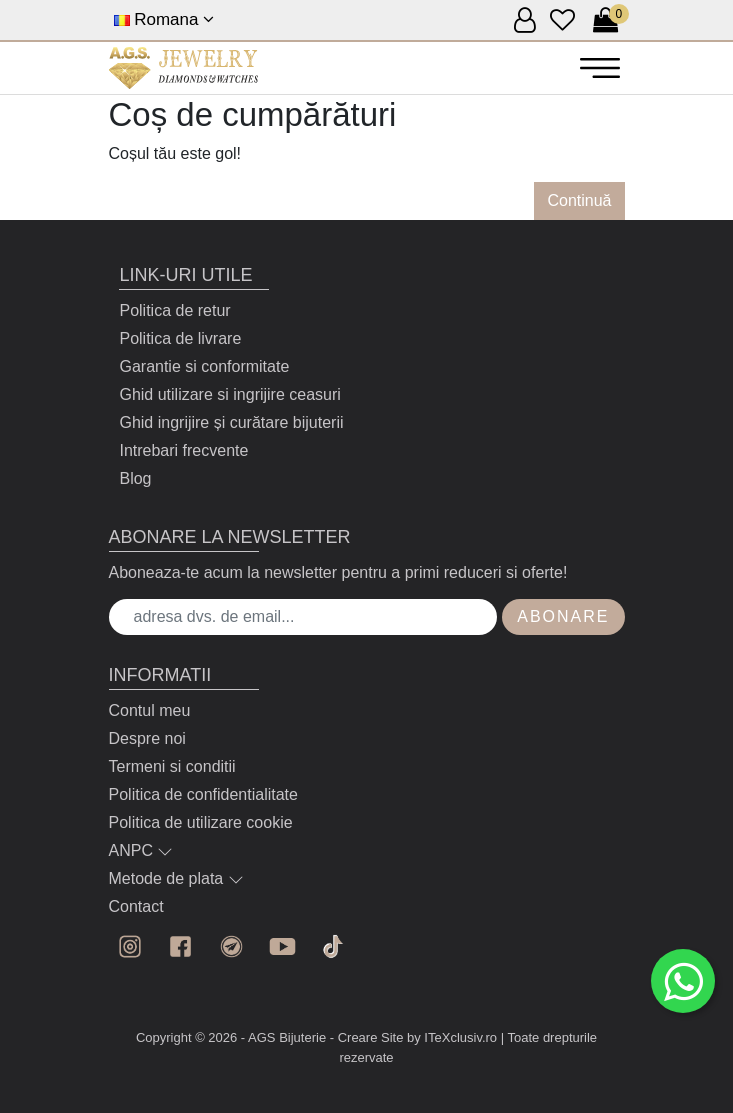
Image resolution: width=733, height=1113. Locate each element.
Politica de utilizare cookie (201, 822)
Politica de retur (174, 310)
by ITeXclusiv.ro (452, 1037)
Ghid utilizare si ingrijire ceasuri (229, 394)
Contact (136, 906)
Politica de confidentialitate (203, 794)
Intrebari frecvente (183, 450)
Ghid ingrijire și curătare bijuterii (231, 422)
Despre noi (147, 738)
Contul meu (150, 710)
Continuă (579, 200)
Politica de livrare (180, 338)
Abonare (563, 616)
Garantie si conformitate (204, 366)
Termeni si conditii (172, 766)
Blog (135, 478)
